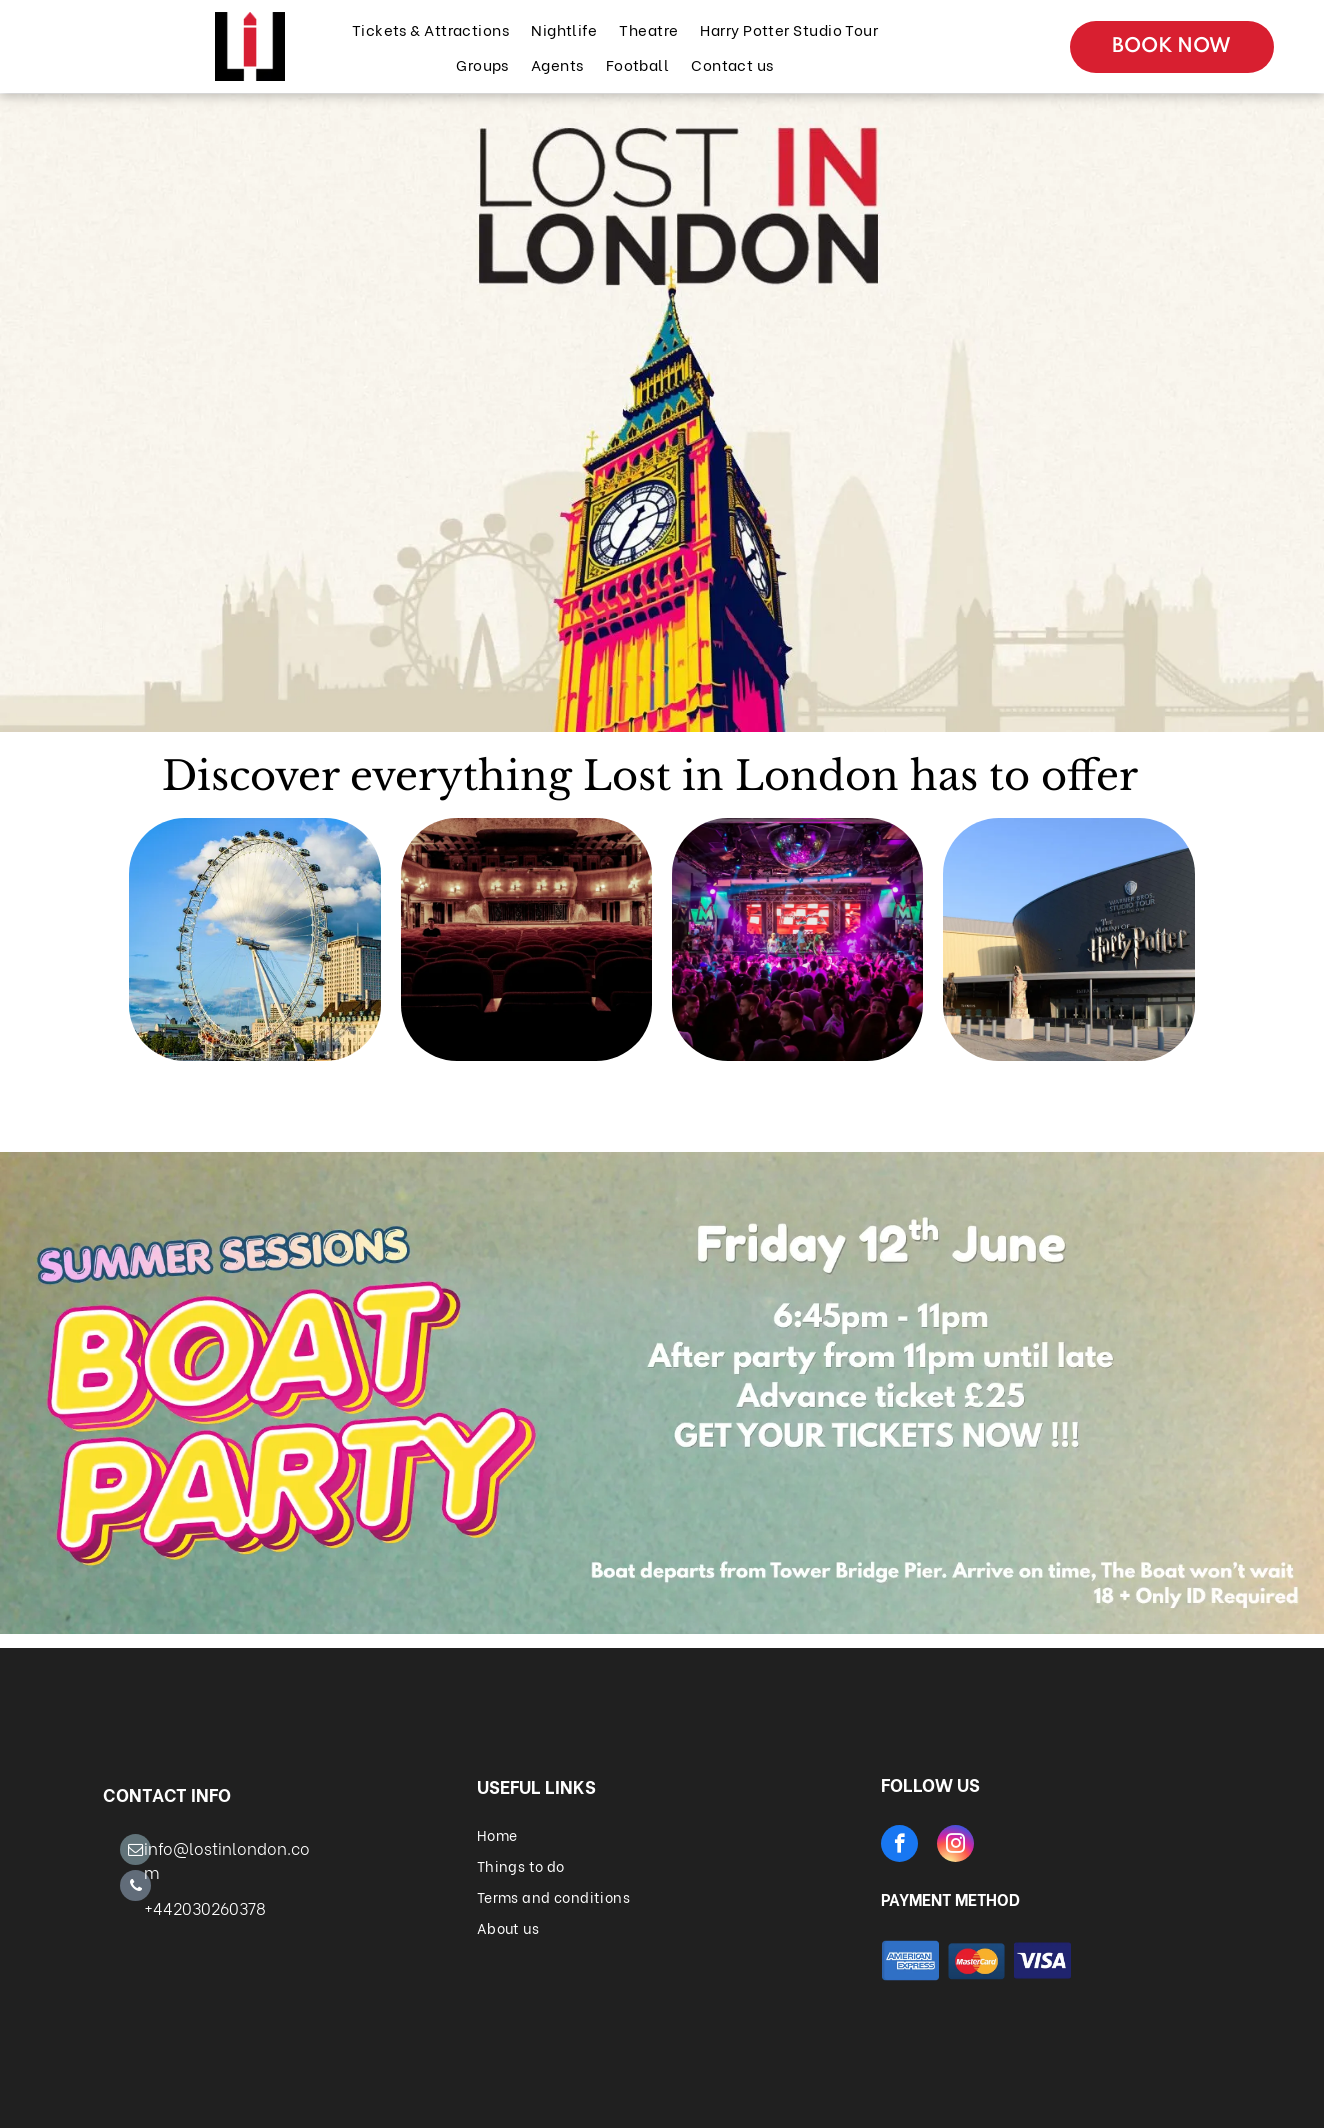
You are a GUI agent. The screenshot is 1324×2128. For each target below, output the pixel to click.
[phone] (135, 1888)
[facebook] (899, 1846)
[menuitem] (429, 29)
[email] (135, 1852)
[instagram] (955, 1846)
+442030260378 (205, 1907)
